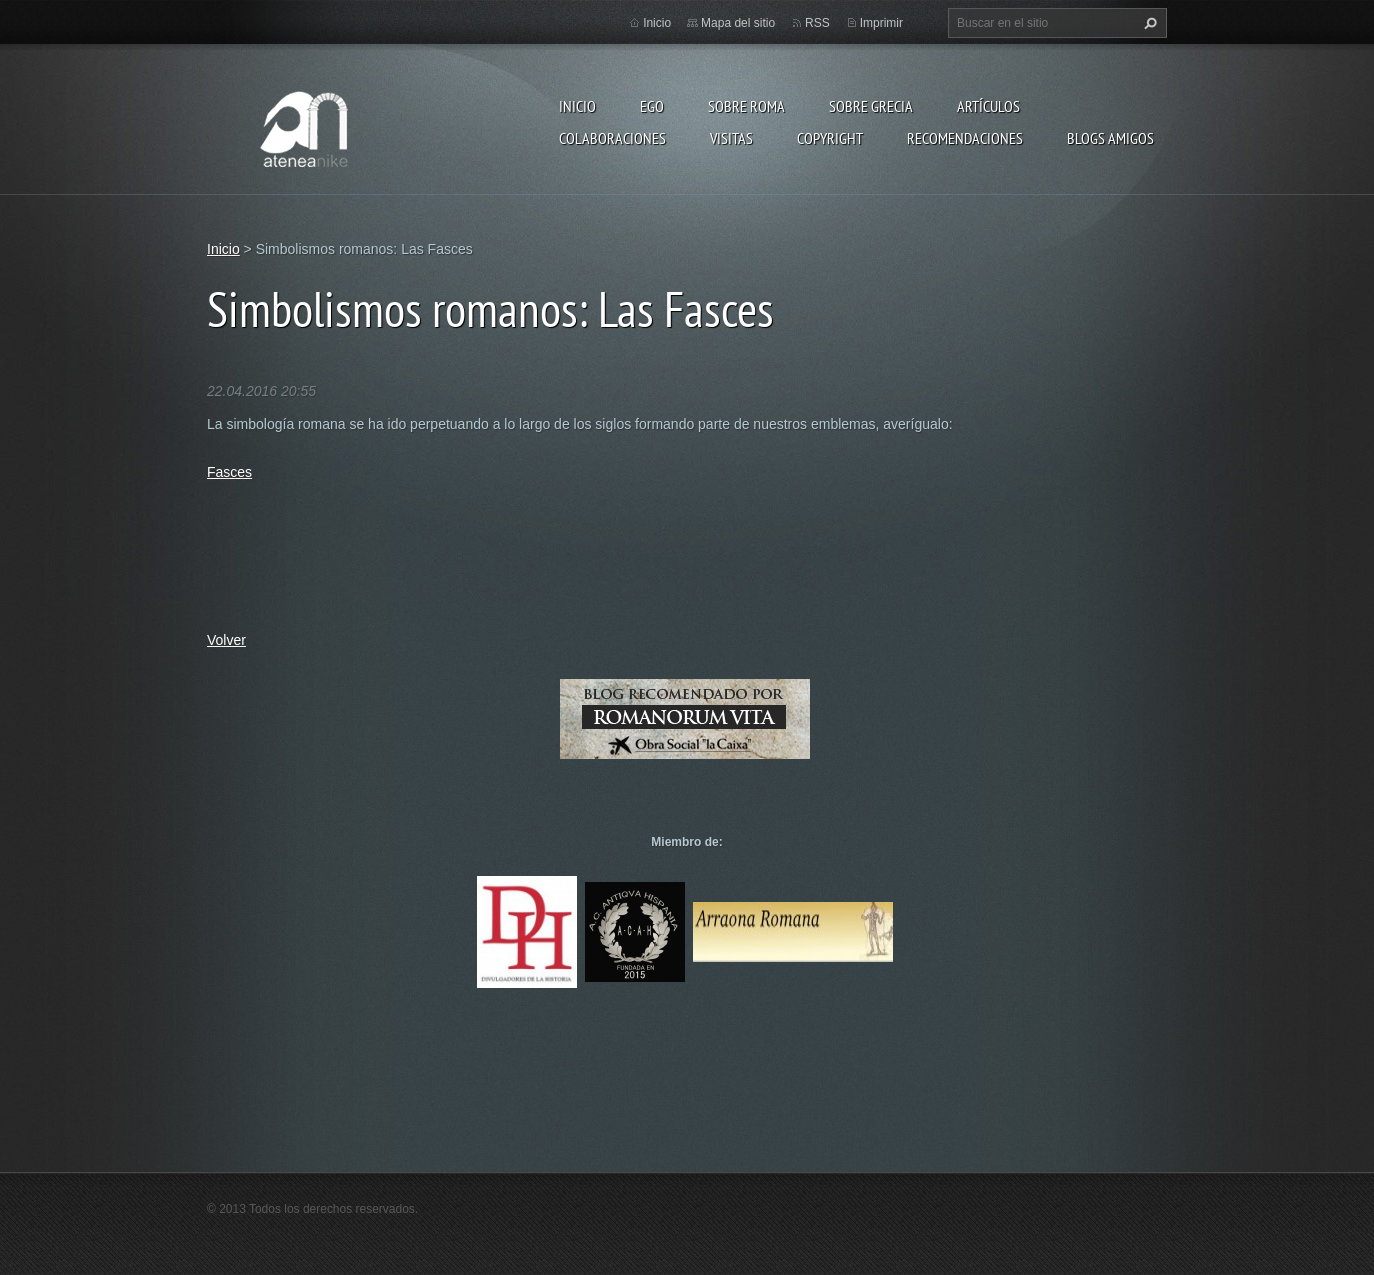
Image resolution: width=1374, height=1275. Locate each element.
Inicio (577, 106)
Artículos (988, 106)
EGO (652, 106)
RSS (817, 23)
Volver (226, 640)
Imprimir (881, 23)
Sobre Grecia (871, 106)
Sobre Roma (746, 106)
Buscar (1148, 23)
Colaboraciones (612, 138)
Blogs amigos (1110, 138)
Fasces (229, 472)
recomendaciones (965, 138)
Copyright (830, 138)
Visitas (731, 138)
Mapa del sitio (738, 23)
